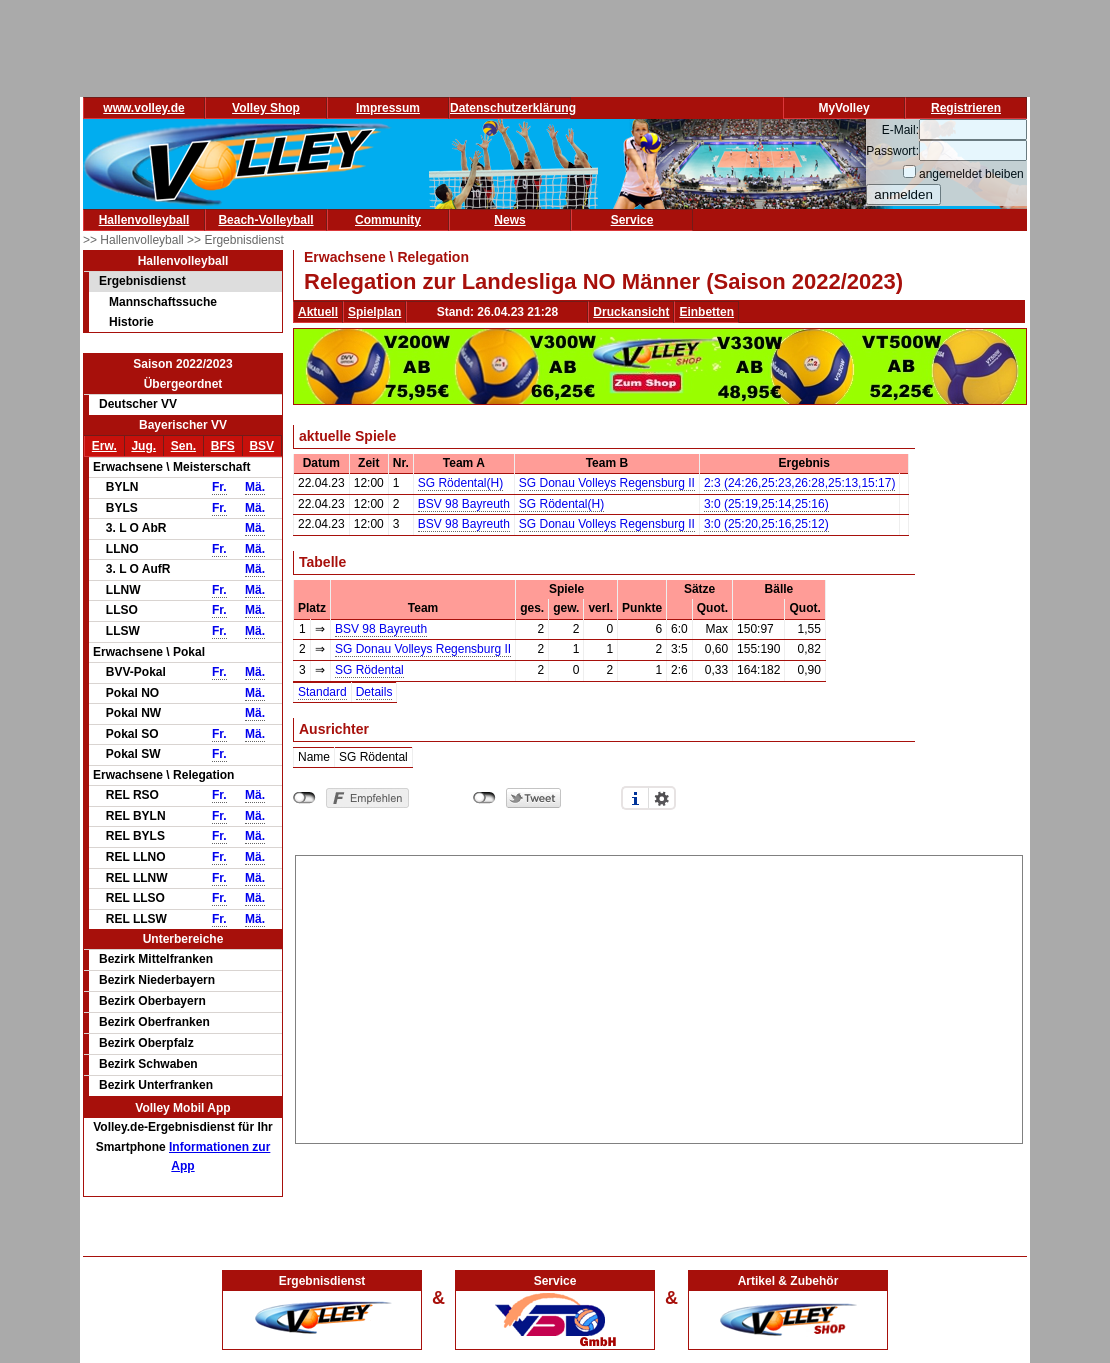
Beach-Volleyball (265, 220)
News (509, 220)
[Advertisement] (659, 996)
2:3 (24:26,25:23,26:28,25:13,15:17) (800, 483)
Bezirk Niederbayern (157, 980)
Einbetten (706, 312)
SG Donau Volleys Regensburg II (607, 483)
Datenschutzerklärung (513, 108)
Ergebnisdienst (142, 281)
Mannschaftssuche (163, 302)
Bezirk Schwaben (148, 1064)
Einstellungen (662, 798)
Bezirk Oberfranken (154, 1022)
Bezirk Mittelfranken (156, 959)
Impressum (388, 108)
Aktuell (318, 312)
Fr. (219, 487)
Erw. (104, 446)
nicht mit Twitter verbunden (484, 798)
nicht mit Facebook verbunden (304, 798)
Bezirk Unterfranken (156, 1085)
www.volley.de (143, 108)
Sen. (183, 446)
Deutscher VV (138, 404)
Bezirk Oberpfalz (146, 1043)
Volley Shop (266, 108)
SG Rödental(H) (460, 483)
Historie (131, 322)
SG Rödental (369, 670)
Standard (322, 692)
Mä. (255, 487)
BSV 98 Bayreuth (464, 504)
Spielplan (374, 312)
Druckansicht (631, 312)
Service (632, 220)
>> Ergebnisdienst (235, 240)
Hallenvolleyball (144, 220)
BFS (223, 446)
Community (388, 220)
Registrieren (966, 108)
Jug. (143, 446)
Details (374, 692)
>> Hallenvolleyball (135, 240)
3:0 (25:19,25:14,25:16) (766, 504)
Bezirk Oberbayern (152, 1001)
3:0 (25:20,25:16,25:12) (766, 524)
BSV (261, 446)
